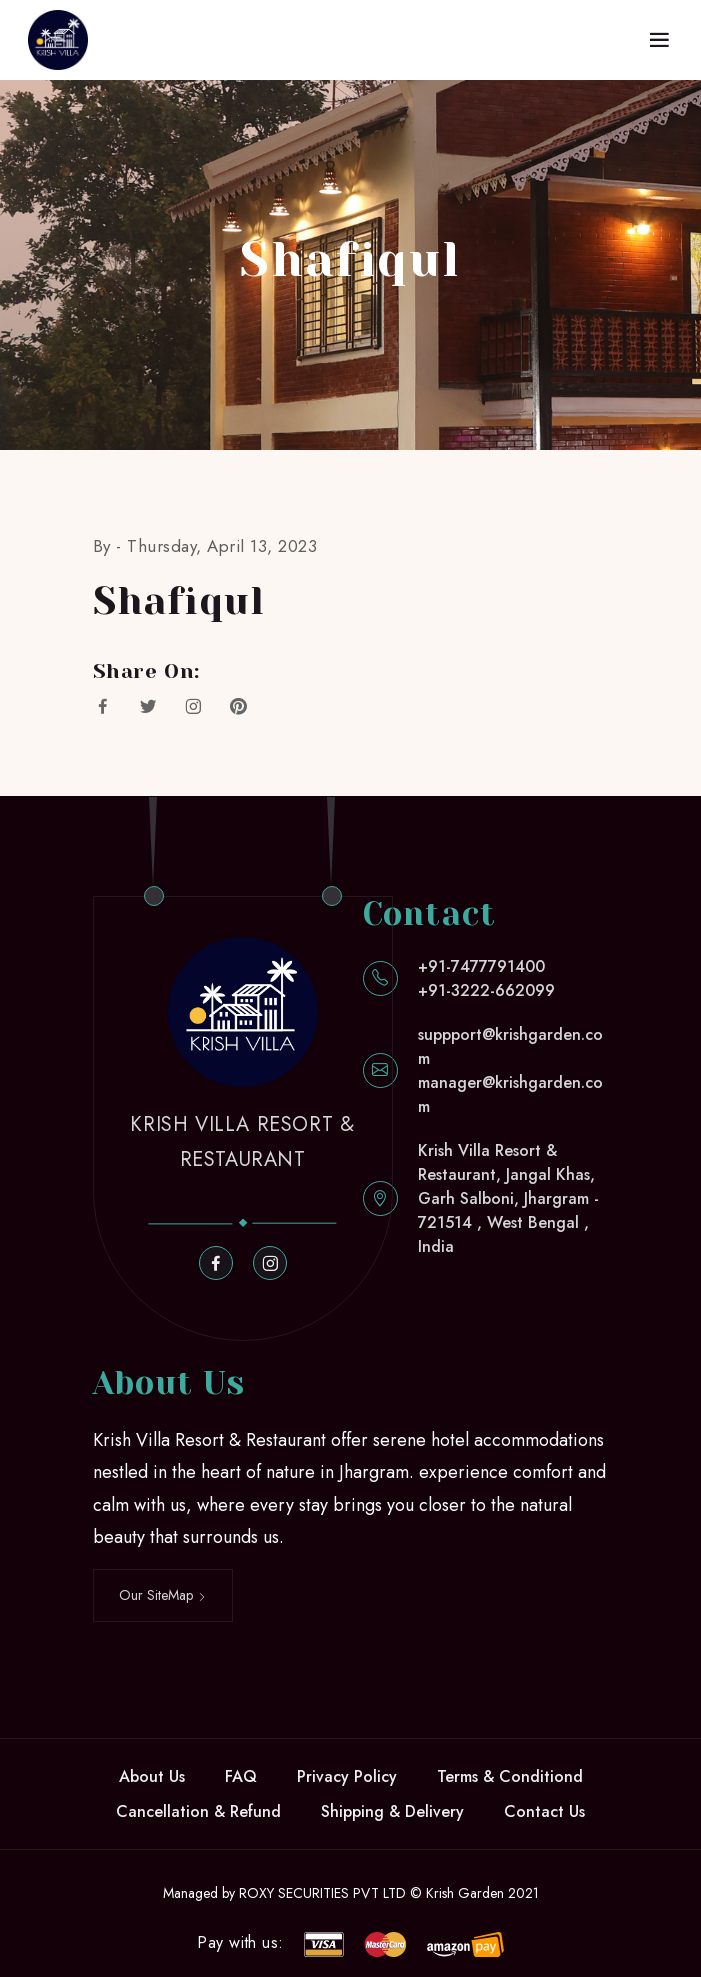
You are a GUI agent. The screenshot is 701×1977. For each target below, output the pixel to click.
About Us (152, 1776)
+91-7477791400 (481, 966)
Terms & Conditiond (510, 1776)
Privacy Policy (347, 1776)
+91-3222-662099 (486, 990)
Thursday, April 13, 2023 (222, 546)
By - (110, 546)
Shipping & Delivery (392, 1811)
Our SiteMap (163, 1595)
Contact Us (544, 1811)
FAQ (241, 1776)
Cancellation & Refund (198, 1811)
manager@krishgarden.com (510, 1094)
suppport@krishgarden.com (510, 1046)
